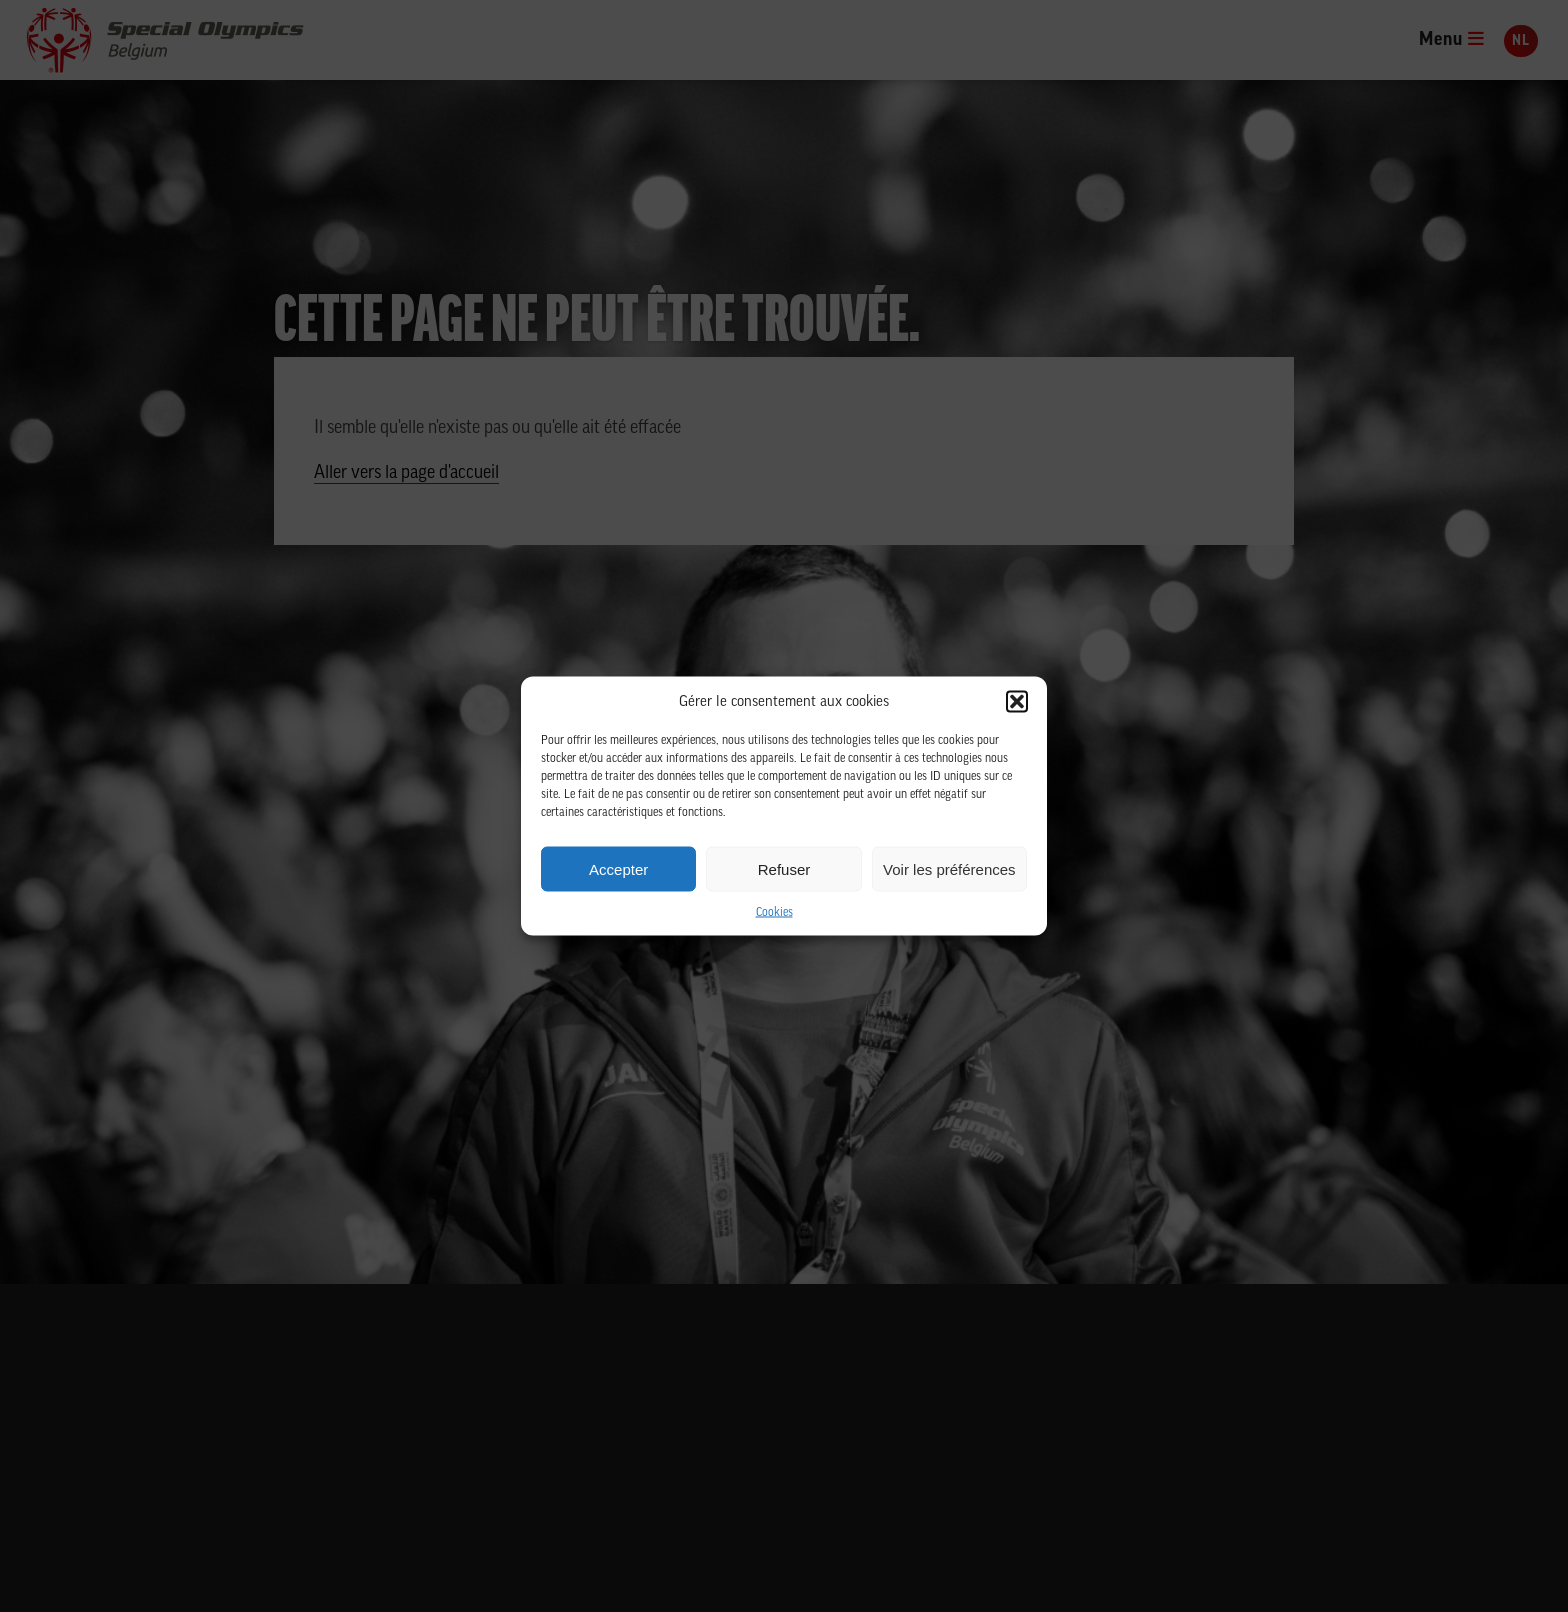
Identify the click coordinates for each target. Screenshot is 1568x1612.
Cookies (774, 913)
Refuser (784, 868)
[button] (1017, 702)
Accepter (618, 868)
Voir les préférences (949, 868)
